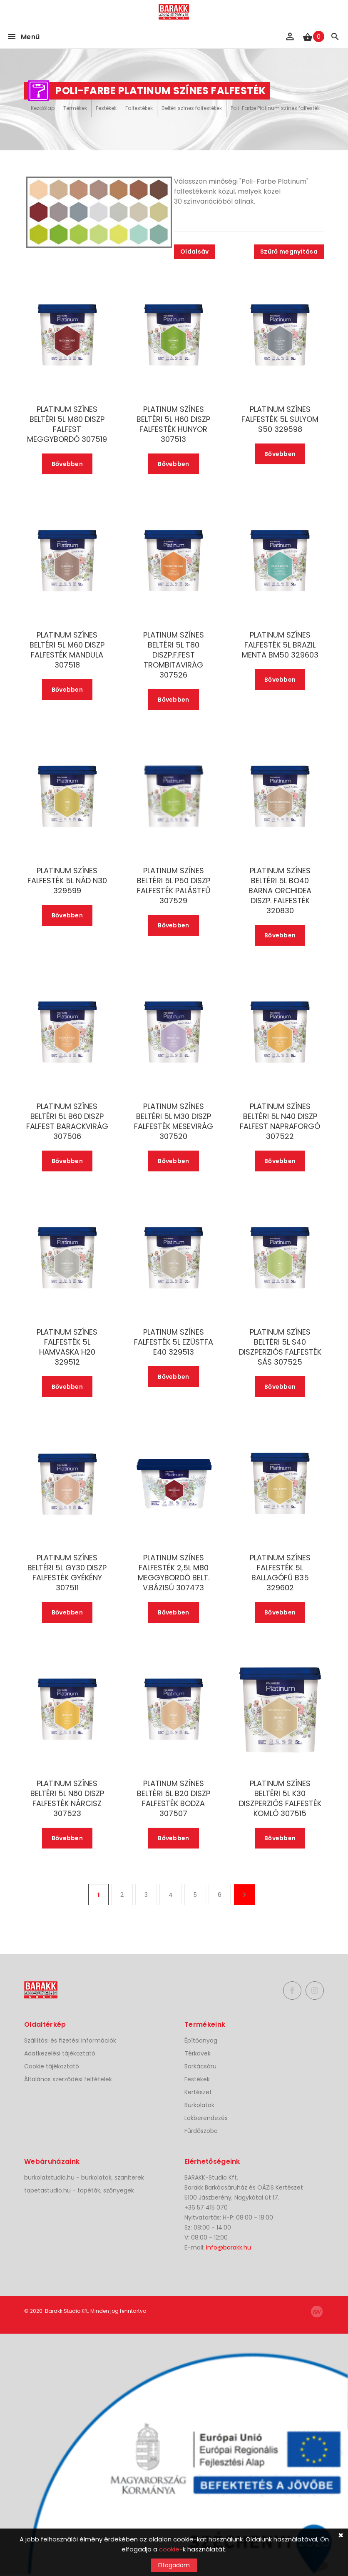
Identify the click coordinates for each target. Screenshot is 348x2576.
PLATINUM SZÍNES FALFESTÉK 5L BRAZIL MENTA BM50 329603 (280, 645)
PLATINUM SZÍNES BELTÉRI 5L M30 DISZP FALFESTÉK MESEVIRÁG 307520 (173, 1121)
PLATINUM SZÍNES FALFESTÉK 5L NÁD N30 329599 (67, 881)
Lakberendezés (206, 2118)
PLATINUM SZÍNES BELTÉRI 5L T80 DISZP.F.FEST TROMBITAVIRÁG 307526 (173, 655)
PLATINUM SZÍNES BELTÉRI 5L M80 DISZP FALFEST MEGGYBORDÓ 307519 (67, 424)
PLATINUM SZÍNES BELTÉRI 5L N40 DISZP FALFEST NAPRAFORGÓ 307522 (280, 1121)
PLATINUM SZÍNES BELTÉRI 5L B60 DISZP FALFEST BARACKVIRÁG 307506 (67, 1121)
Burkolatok (199, 2105)
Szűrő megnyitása (289, 251)
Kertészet (198, 2092)
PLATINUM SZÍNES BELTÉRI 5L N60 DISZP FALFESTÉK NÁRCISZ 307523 (67, 1799)
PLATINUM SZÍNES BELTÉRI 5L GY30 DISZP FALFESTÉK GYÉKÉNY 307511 (67, 1573)
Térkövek (197, 2053)
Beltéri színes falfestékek (192, 108)
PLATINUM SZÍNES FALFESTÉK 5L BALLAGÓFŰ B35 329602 (280, 1573)
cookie (169, 2549)
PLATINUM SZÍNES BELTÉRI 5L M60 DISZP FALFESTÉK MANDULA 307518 (67, 650)
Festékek (106, 108)
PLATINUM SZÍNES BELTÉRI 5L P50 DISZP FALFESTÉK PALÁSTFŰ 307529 (173, 886)
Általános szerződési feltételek (68, 2079)
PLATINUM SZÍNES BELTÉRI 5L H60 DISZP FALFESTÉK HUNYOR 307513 (173, 424)
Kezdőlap (43, 108)
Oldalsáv (194, 251)
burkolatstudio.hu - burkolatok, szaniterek (84, 2177)
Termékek (75, 108)
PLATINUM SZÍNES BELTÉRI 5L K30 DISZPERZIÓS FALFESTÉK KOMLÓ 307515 (280, 1799)
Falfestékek (139, 108)
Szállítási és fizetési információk (70, 2040)
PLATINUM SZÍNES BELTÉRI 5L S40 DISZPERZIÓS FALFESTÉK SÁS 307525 (280, 1347)
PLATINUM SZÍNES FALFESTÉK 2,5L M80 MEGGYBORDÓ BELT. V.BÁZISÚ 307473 (173, 1573)
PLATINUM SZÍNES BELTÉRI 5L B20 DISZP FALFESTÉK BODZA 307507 (173, 1799)
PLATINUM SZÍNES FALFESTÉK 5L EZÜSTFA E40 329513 (173, 1342)
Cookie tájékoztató (51, 2066)
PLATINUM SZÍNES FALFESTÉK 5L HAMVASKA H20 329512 (67, 1347)
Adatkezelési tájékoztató (59, 2053)
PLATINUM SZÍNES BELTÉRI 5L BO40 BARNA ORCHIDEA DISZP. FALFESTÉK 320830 (280, 891)
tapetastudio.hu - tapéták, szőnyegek (79, 2190)
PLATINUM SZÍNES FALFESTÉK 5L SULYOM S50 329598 (279, 419)
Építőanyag (200, 2040)
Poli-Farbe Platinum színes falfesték (275, 108)
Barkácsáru (200, 2066)
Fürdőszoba (201, 2131)
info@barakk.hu (228, 2247)
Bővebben (67, 464)
